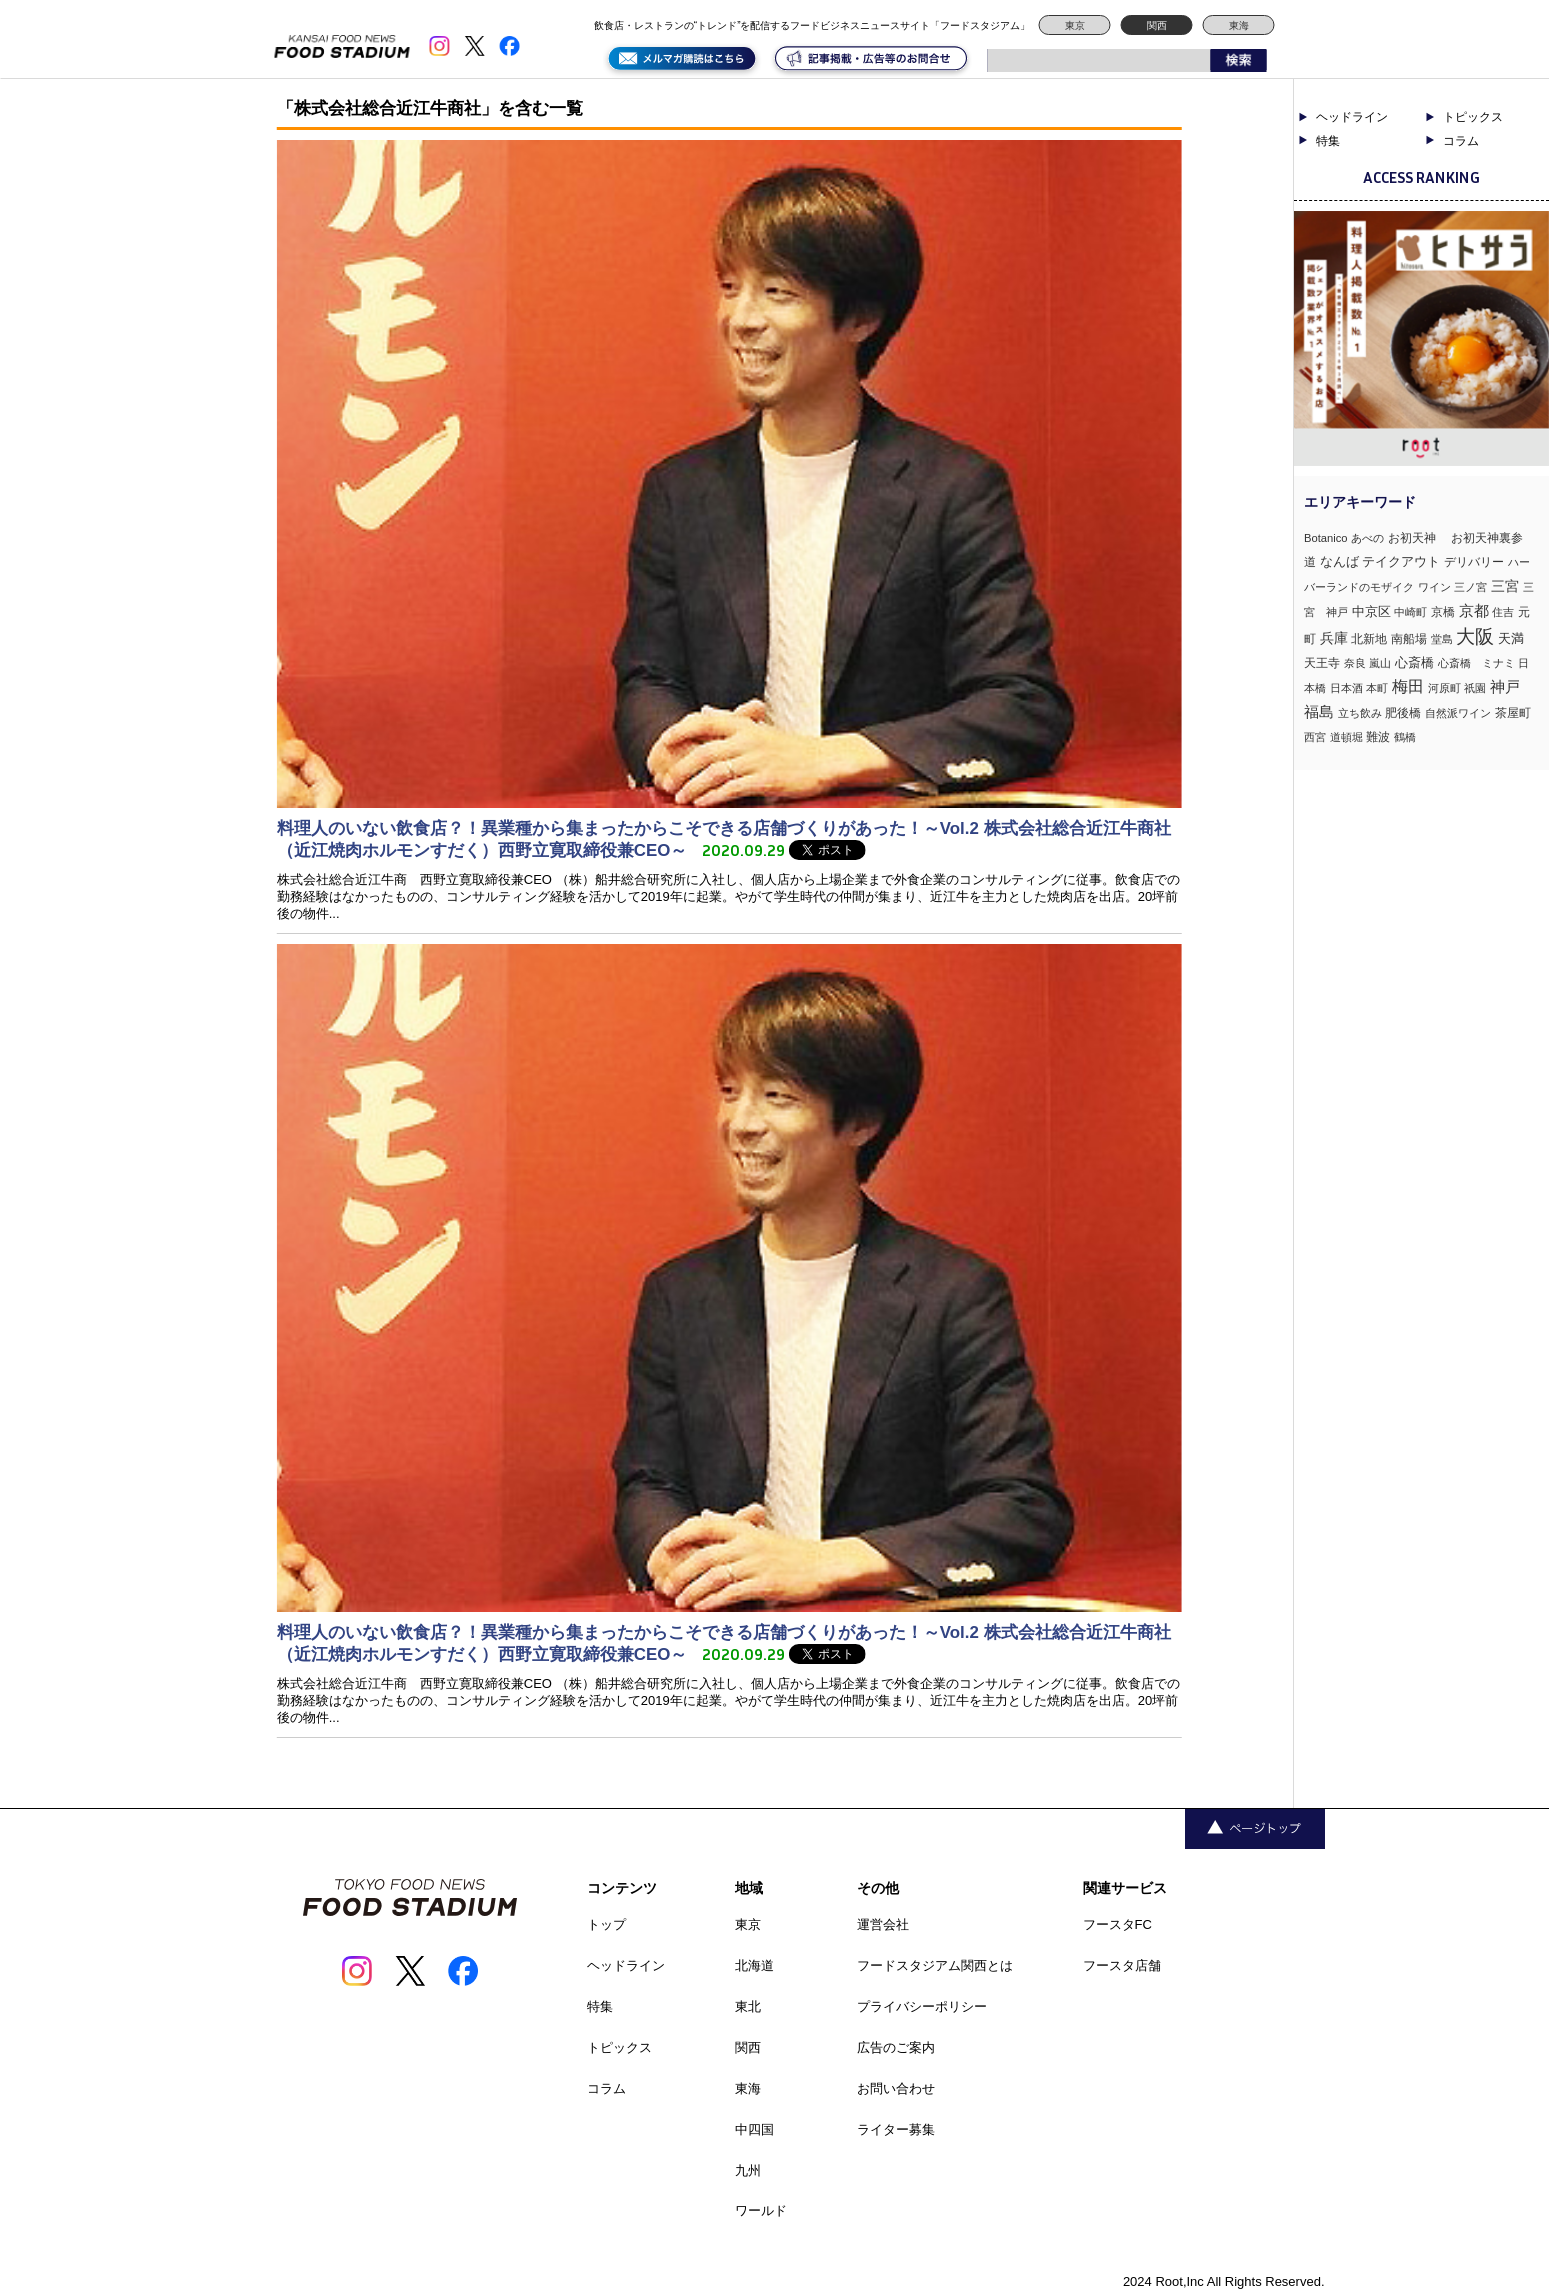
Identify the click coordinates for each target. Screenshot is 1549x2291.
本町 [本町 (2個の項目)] (1377, 688)
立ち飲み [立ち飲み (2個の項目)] (1360, 713)
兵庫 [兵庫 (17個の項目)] (1334, 638)
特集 (1328, 141)
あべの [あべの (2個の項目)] (1367, 538)
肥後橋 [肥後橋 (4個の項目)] (1403, 712)
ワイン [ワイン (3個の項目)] (1434, 587)
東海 (1239, 25)
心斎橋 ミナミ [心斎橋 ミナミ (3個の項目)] (1476, 663)
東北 (748, 2006)
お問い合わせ (896, 2088)
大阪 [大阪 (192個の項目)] (1475, 636)
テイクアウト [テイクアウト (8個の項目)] (1401, 561)
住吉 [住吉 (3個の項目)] (1503, 612)
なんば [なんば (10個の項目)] (1339, 561)
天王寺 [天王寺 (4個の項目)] (1322, 662)
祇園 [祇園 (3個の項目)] (1475, 688)
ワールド (761, 2210)
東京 (1075, 25)
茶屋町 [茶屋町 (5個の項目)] (1513, 713)
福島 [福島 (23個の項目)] (1319, 712)
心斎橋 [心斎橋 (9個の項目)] (1414, 662)
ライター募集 (896, 2129)
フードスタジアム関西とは (935, 1965)
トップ (606, 1924)
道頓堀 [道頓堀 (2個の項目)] (1346, 737)
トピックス (1473, 117)
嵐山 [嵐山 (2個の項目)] (1380, 663)
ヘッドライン (1352, 117)
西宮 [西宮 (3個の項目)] (1315, 737)
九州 (748, 2170)
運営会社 (883, 1924)
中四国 (754, 2129)
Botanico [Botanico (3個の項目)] (1326, 538)
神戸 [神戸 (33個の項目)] (1505, 686)
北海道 (754, 1965)
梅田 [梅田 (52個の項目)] (1408, 686)
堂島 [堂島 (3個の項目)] (1442, 639)
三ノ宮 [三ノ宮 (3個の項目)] (1470, 587)
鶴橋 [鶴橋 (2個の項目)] (1405, 737)
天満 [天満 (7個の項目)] (1511, 639)
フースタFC (1117, 1924)
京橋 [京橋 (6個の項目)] (1443, 612)
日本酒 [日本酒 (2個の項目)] (1346, 688)
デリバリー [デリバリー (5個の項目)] (1474, 562)
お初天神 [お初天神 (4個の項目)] (1418, 537)
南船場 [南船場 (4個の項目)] (1409, 638)
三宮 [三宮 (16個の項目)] (1505, 586)
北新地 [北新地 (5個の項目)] (1369, 639)
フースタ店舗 (1122, 1965)
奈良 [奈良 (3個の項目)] (1355, 663)
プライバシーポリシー (922, 2006)
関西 (1157, 25)
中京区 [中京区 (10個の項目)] (1371, 611)
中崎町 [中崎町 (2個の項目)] (1410, 612)
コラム (1461, 141)
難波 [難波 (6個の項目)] (1378, 737)
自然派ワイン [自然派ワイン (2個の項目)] (1458, 713)
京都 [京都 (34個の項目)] (1474, 610)
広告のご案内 (896, 2047)
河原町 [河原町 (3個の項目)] (1444, 688)
